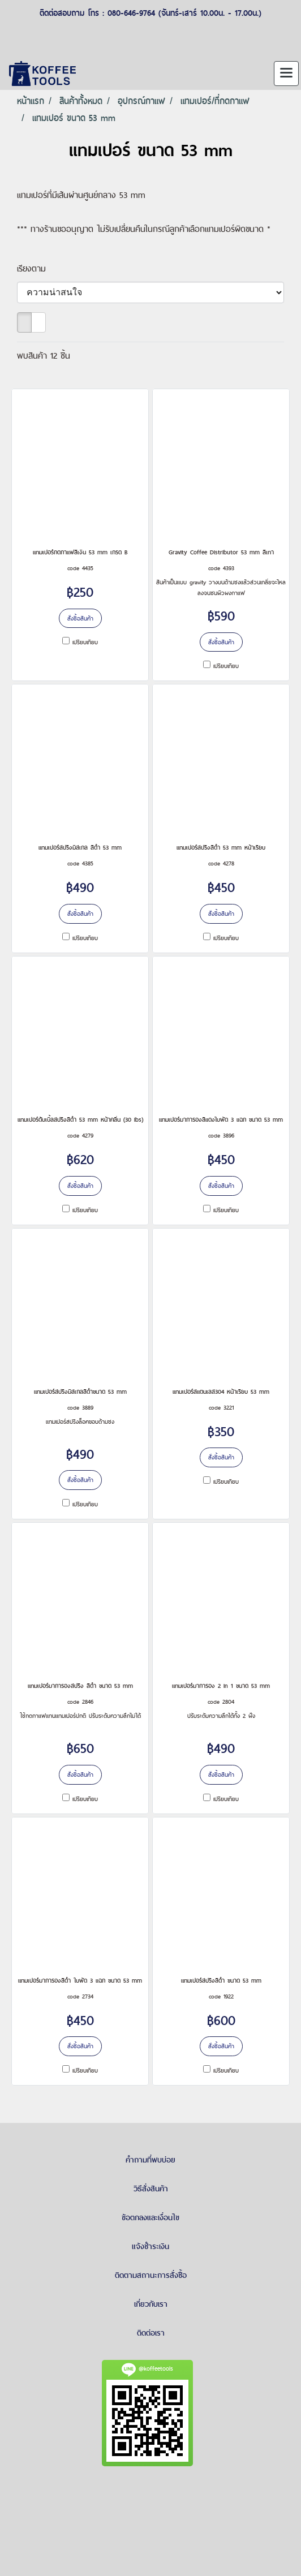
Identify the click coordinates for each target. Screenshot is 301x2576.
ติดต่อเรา (151, 2333)
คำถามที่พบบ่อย (150, 2159)
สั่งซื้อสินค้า (80, 618)
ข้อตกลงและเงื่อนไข (150, 2217)
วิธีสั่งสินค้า (151, 2188)
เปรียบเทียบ (85, 642)
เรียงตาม (36, 268)
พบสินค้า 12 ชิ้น (43, 355)
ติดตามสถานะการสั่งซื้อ (151, 2275)
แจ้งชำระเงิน (150, 2246)
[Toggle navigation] (286, 73)
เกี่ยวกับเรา (150, 2304)
